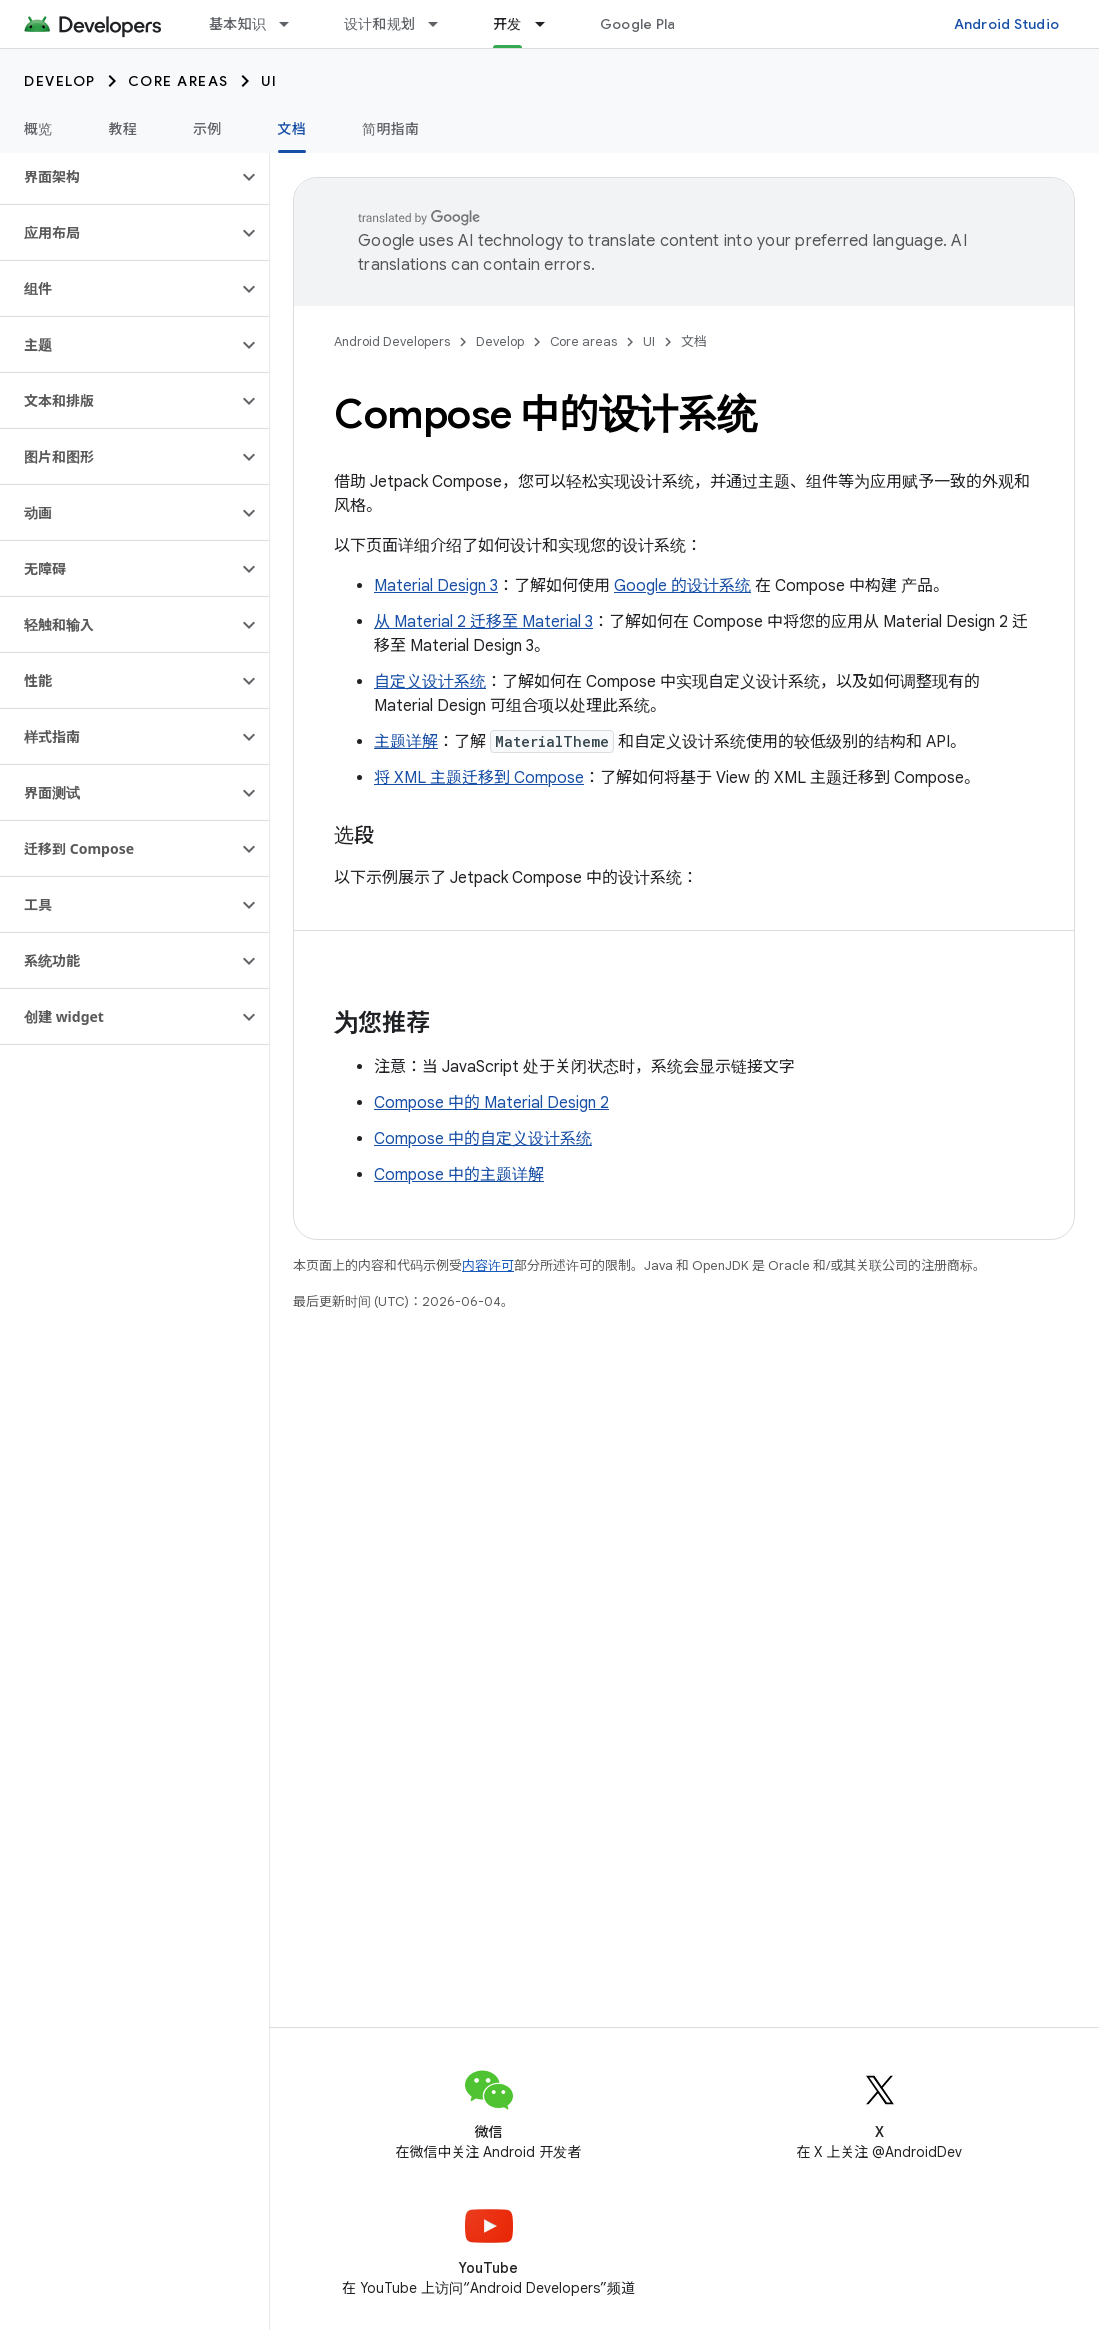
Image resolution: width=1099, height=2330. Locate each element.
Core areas (178, 81)
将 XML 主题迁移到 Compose (479, 778)
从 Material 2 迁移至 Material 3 (483, 622)
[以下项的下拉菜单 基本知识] (293, 24)
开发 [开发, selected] (507, 24)
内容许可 (488, 1265)
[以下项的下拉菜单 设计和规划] (442, 24)
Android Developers (392, 341)
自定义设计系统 (430, 682)
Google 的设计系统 (682, 586)
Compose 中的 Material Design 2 (491, 1103)
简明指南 (390, 129)
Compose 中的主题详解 (459, 1175)
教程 (123, 129)
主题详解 (406, 742)
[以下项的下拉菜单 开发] (549, 24)
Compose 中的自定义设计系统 (483, 1139)
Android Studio (1007, 24)
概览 (38, 129)
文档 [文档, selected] (292, 129)
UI (269, 81)
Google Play (642, 24)
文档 (694, 341)
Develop (60, 81)
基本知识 (237, 24)
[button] (118, 177)
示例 (207, 129)
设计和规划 (379, 24)
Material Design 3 (436, 586)
